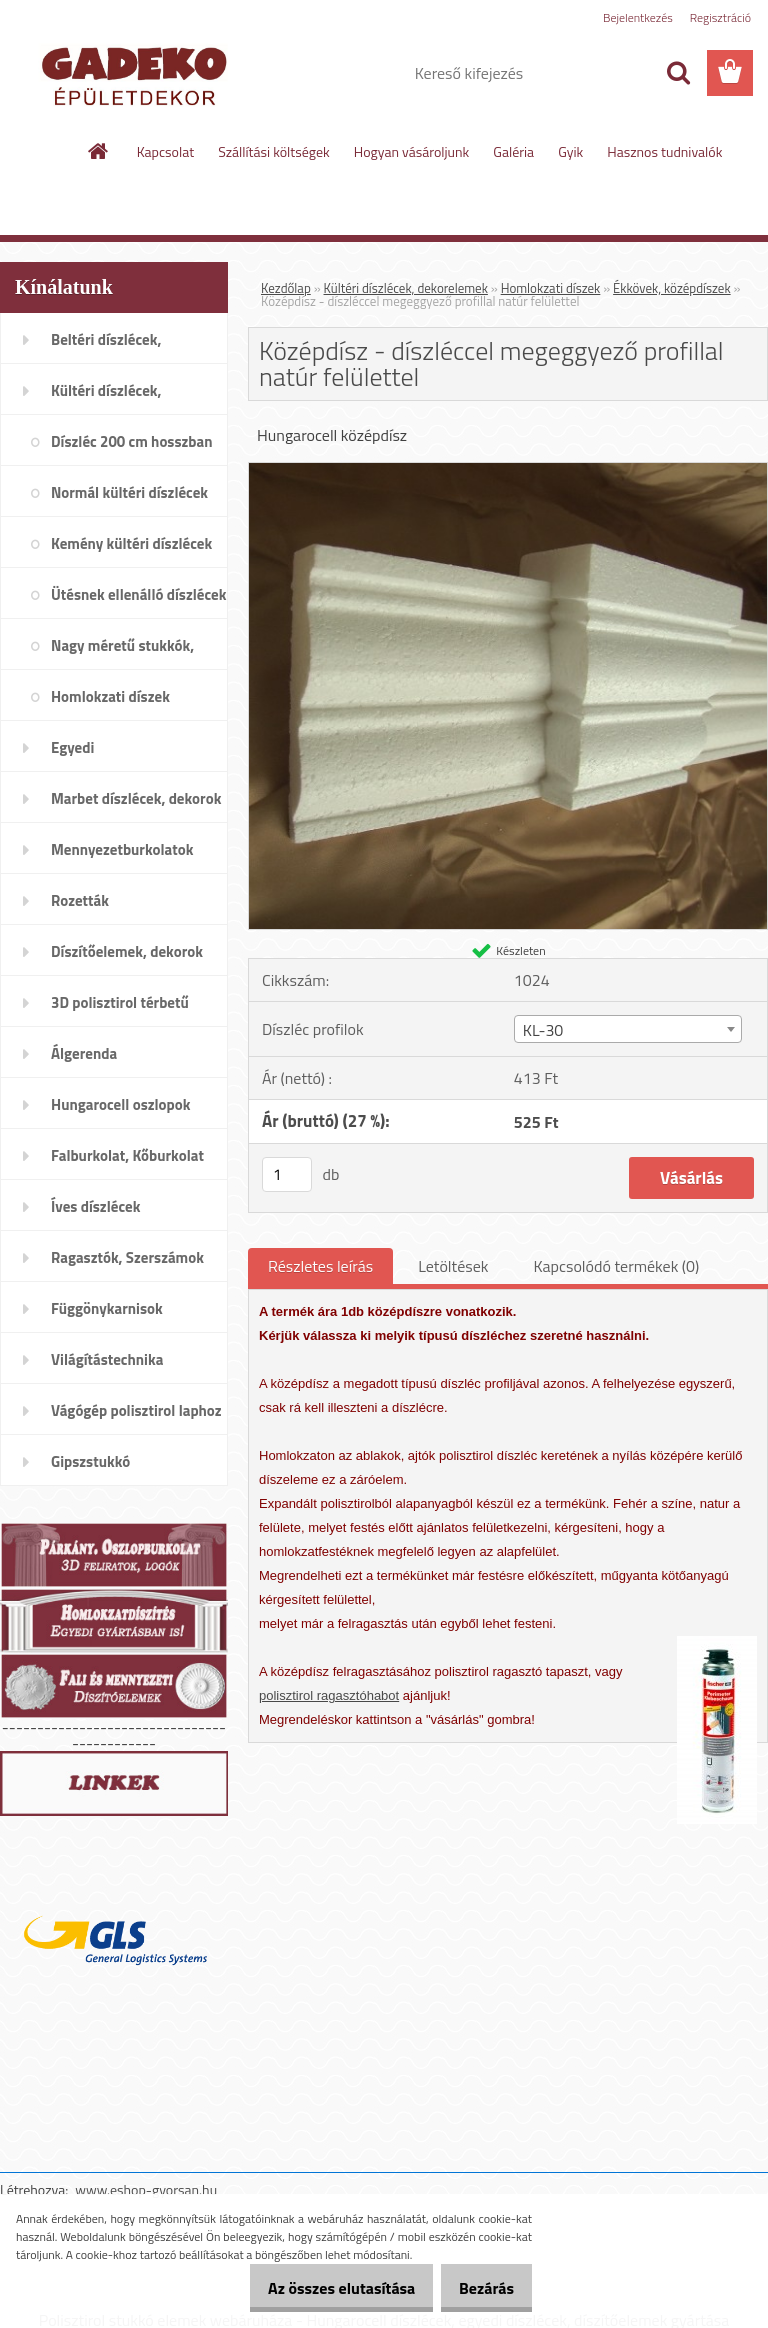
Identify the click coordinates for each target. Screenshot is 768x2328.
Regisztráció (720, 17)
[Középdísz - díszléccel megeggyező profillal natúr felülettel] (508, 471)
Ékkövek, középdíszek (672, 288)
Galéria (513, 151)
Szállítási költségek (274, 151)
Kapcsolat (166, 151)
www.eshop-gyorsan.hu (146, 2189)
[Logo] (137, 74)
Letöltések (453, 1266)
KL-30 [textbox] (543, 1030)
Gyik (570, 151)
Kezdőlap (286, 288)
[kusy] (287, 1174)
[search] (678, 73)
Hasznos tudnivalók (664, 151)
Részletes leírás (320, 1266)
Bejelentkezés (638, 17)
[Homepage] (99, 151)
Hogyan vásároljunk (411, 151)
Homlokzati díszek (551, 288)
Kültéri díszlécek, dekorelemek (406, 288)
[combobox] (628, 1029)
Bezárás (479, 2288)
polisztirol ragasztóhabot (329, 1695)
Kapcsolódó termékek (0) (616, 1266)
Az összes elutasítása (320, 2288)
